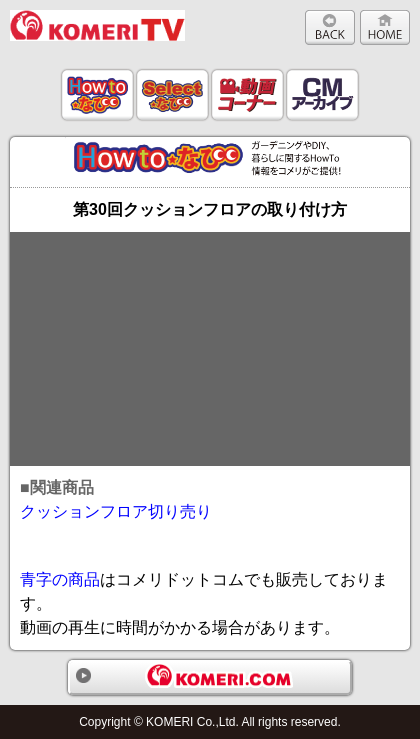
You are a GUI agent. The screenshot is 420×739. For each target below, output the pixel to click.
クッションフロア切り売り (116, 511)
